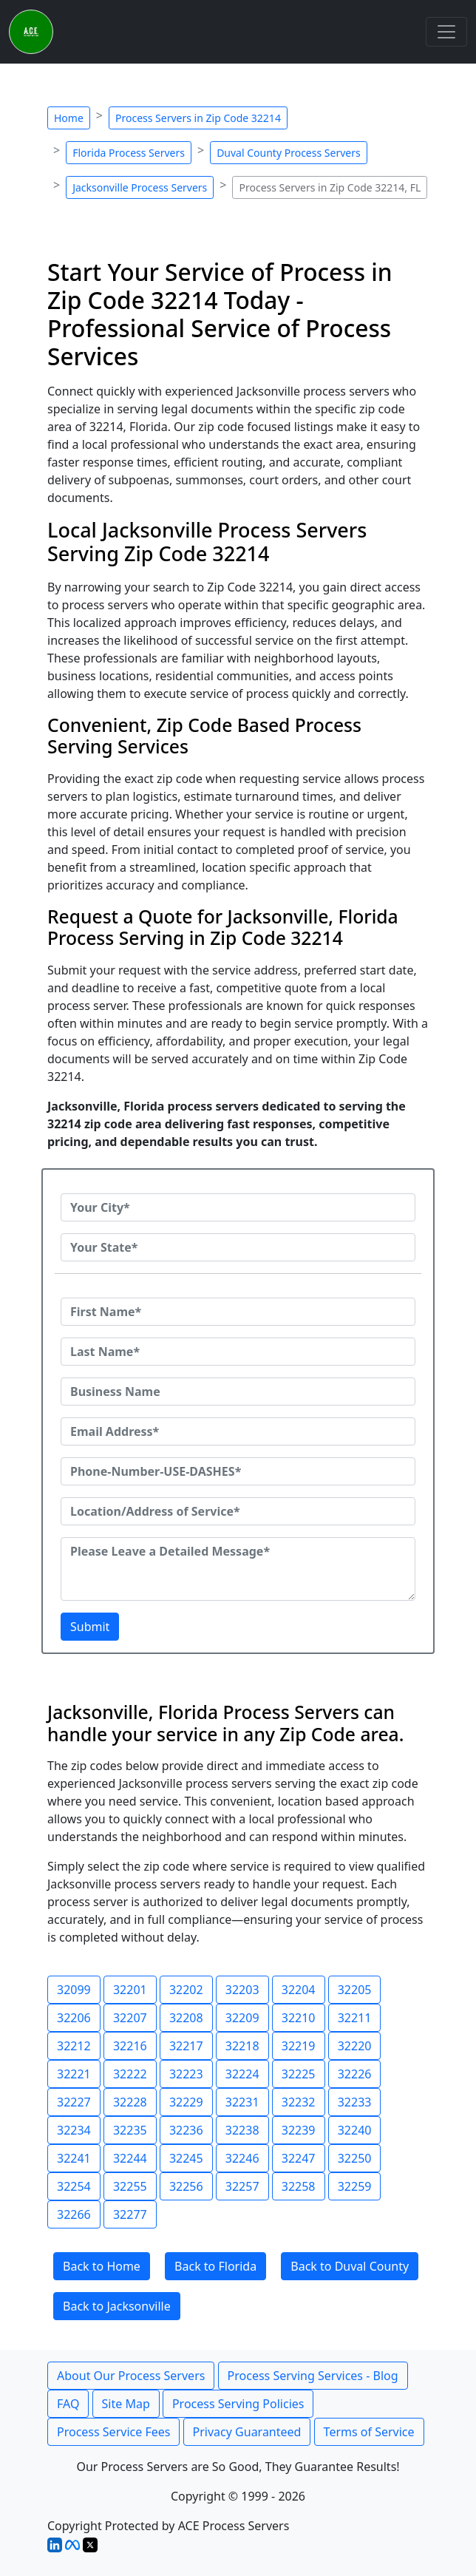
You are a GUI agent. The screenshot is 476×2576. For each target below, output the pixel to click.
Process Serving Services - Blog (313, 2375)
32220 (355, 2046)
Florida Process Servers (128, 153)
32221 (74, 2074)
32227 (74, 2102)
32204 (299, 1990)
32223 (186, 2074)
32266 (74, 2214)
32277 (130, 2214)
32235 (130, 2130)
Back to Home (101, 2266)
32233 (355, 2102)
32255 (130, 2186)
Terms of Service (369, 2432)
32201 (130, 1990)
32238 (242, 2130)
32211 (355, 2018)
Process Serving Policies (238, 2404)
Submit (89, 1627)
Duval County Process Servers (289, 153)
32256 (186, 2186)
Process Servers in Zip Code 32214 (198, 118)
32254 (74, 2186)
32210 (299, 2018)
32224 (242, 2074)
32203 (242, 1990)
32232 (299, 2102)
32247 (299, 2158)
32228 (130, 2102)
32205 (355, 1990)
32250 (355, 2158)
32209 (242, 2018)
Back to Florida (215, 2266)
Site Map (126, 2404)
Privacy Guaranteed (247, 2432)
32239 (299, 2130)
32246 (242, 2158)
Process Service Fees (113, 2432)
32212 (74, 2046)
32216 (130, 2046)
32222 (130, 2074)
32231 (242, 2102)
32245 (186, 2158)
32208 (186, 2018)
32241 (74, 2158)
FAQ (68, 2404)
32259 (355, 2186)
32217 (186, 2046)
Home (69, 118)
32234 (74, 2130)
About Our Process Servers (131, 2375)
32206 (74, 2018)
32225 (299, 2074)
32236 (186, 2130)
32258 (299, 2186)
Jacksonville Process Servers (139, 187)
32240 (355, 2130)
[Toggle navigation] (446, 32)
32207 (130, 2018)
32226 (355, 2074)
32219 (299, 2046)
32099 (74, 1990)
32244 (130, 2158)
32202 (186, 1990)
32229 (186, 2102)
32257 (242, 2186)
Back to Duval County (349, 2266)
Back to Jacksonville (117, 2306)
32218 (242, 2046)
